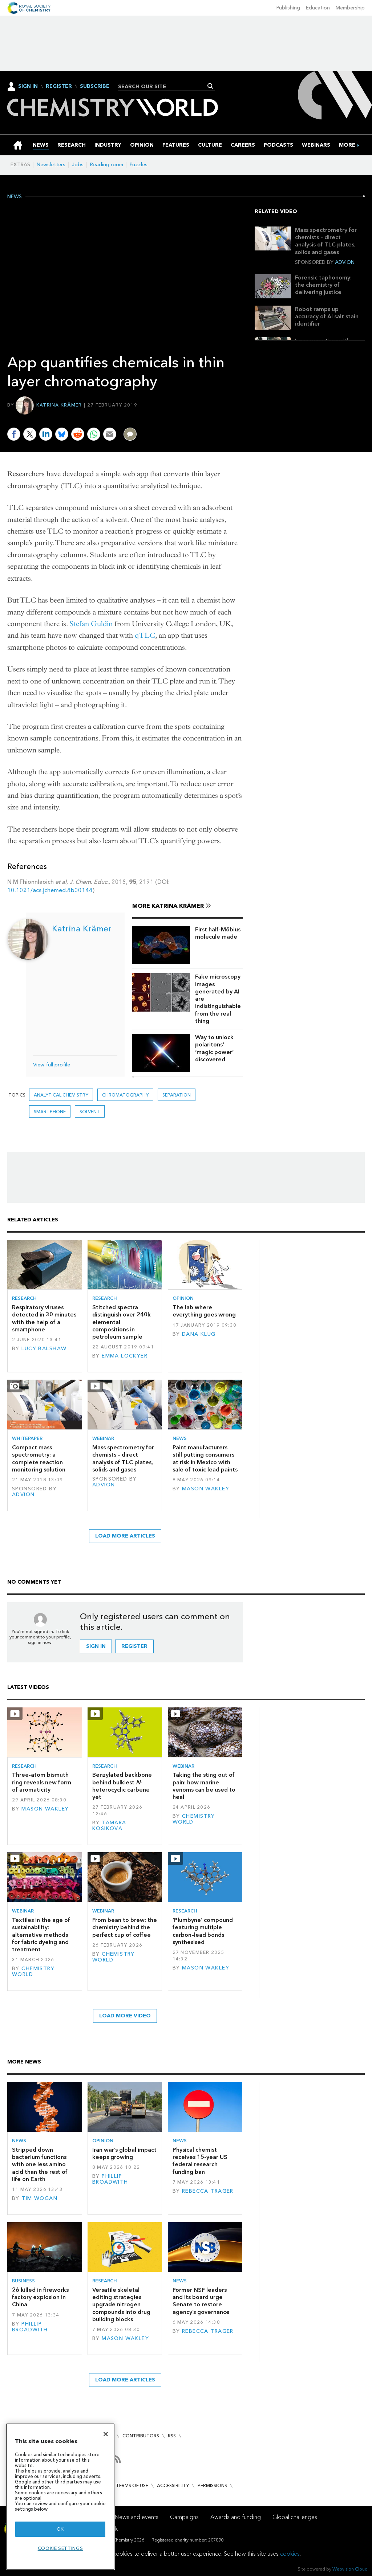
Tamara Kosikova (109, 1826)
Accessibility (173, 2485)
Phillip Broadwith (110, 2179)
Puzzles (138, 165)
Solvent (90, 1111)
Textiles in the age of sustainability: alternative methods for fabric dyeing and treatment (41, 1934)
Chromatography (125, 1095)
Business (23, 2280)
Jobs (78, 165)
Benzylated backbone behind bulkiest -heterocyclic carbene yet (122, 1785)
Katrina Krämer (59, 405)
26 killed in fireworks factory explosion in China (40, 2297)
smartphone (50, 1111)
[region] (60, 2496)
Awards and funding (235, 2517)
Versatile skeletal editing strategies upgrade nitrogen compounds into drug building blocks (121, 2304)
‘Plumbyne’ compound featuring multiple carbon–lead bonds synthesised (203, 1931)
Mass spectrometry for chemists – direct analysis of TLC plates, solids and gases (326, 241)
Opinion (183, 1298)
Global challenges (294, 2517)
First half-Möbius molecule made (217, 933)
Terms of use (132, 2485)
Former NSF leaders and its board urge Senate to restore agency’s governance (201, 2300)
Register (59, 86)
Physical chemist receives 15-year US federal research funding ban (200, 2160)
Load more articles (125, 1536)
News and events (136, 2517)
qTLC (145, 635)
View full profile (51, 1065)
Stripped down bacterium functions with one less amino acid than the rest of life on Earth (40, 2164)
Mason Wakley (205, 1489)
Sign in (96, 1646)
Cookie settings (60, 2548)
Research (24, 1298)
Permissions (212, 2485)
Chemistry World (194, 1819)
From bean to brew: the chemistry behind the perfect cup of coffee (124, 1927)
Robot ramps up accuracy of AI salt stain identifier (327, 316)
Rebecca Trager (208, 2191)
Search (210, 86)
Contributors (140, 2435)
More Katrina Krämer (168, 905)
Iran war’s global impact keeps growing (124, 2153)
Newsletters (51, 165)
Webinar (103, 1438)
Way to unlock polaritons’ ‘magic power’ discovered (214, 1048)
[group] (347, 145)
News (14, 197)
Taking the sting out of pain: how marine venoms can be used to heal (204, 1785)
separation (176, 1095)
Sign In (28, 86)
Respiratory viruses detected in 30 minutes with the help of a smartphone (44, 1318)
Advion (345, 262)
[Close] (106, 2434)
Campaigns (184, 2517)
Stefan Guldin (91, 624)
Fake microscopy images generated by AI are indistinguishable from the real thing (218, 998)
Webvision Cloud (350, 2569)
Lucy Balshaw (43, 1349)
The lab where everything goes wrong (204, 1311)
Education (318, 8)
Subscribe (94, 86)
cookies (290, 2553)
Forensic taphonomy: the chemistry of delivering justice (323, 285)
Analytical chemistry (61, 1095)
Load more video (125, 2016)
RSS (172, 2435)
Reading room (106, 165)
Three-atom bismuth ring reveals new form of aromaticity (41, 1782)
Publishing (288, 8)
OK (60, 2529)
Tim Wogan (39, 2198)
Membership (350, 8)
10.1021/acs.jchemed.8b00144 (50, 890)
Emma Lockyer (124, 1356)
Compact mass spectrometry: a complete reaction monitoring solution (38, 1458)
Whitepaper (27, 1438)
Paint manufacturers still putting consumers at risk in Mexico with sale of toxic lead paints (205, 1458)
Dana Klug (199, 1334)
